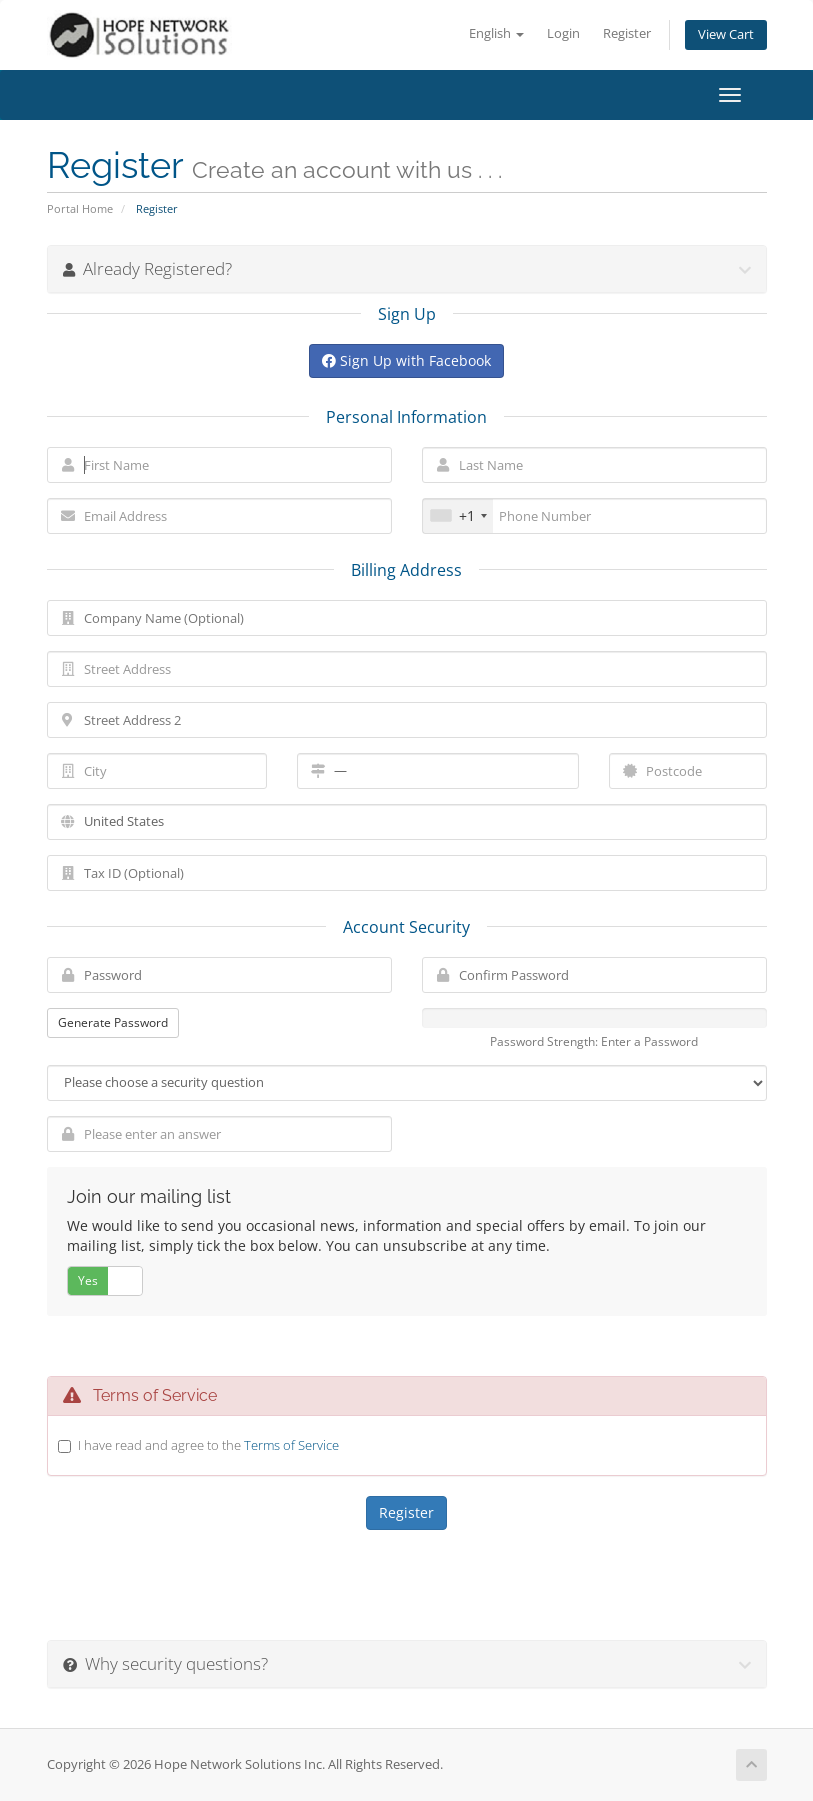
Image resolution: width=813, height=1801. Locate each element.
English (496, 33)
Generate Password (113, 1022)
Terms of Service (291, 1445)
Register (627, 33)
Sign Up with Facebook (406, 360)
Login (563, 33)
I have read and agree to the (208, 1445)
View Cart (726, 34)
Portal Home (80, 208)
